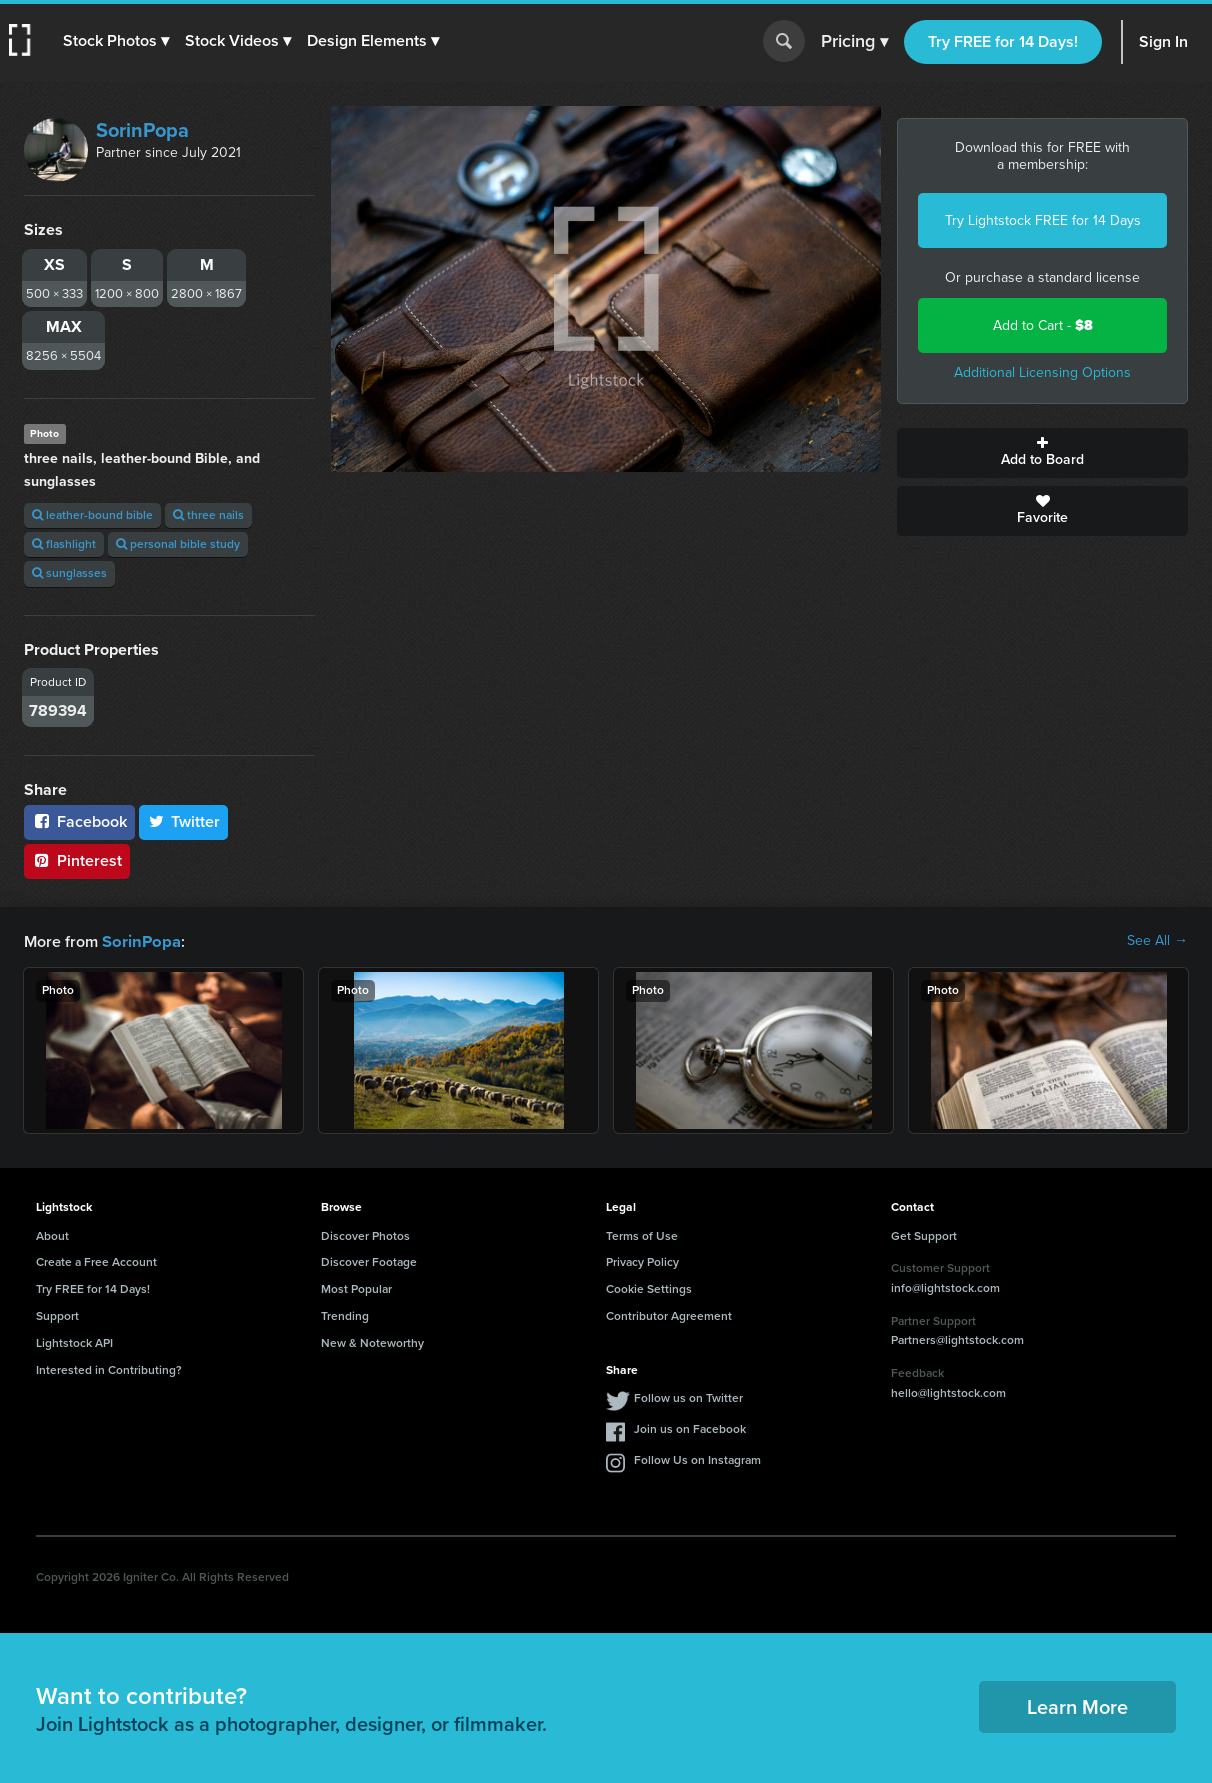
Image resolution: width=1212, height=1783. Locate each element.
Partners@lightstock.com (957, 1339)
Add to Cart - (1043, 325)
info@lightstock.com (945, 1287)
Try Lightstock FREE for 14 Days (1043, 220)
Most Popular (356, 1288)
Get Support (924, 1235)
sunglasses (69, 573)
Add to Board (1042, 453)
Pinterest (77, 860)
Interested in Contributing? (109, 1369)
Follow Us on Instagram (697, 1459)
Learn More (1077, 1706)
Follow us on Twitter (688, 1397)
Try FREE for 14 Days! (1003, 41)
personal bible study (178, 544)
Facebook (79, 821)
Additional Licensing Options (1042, 372)
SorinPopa (142, 130)
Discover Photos (365, 1235)
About (52, 1235)
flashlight (64, 544)
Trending (345, 1315)
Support (57, 1315)
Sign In (1163, 41)
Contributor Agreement (669, 1315)
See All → (1157, 941)
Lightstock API (74, 1342)
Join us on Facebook (690, 1428)
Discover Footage (369, 1261)
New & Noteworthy (372, 1342)
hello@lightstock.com (948, 1392)
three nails (208, 515)
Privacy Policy (642, 1261)
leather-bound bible (92, 515)
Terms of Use (642, 1235)
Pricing (854, 42)
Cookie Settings (649, 1288)
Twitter (184, 821)
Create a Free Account (96, 1261)
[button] (117, 41)
